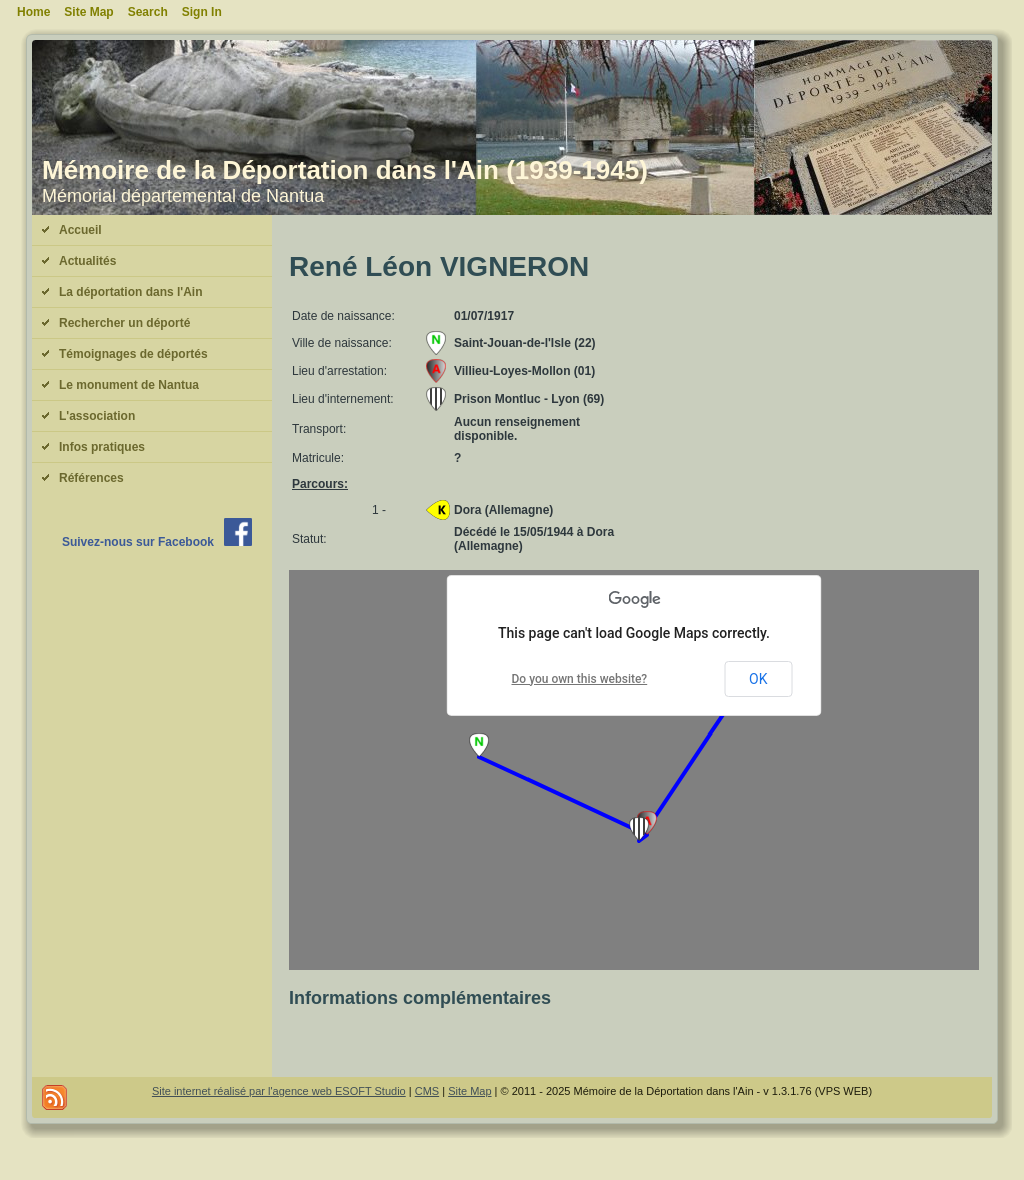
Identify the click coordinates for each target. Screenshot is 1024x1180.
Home (33, 12)
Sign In (202, 12)
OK (758, 679)
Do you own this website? (580, 679)
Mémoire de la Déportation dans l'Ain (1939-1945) (345, 170)
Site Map (469, 1091)
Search (148, 12)
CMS (427, 1091)
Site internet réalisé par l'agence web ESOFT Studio (279, 1091)
